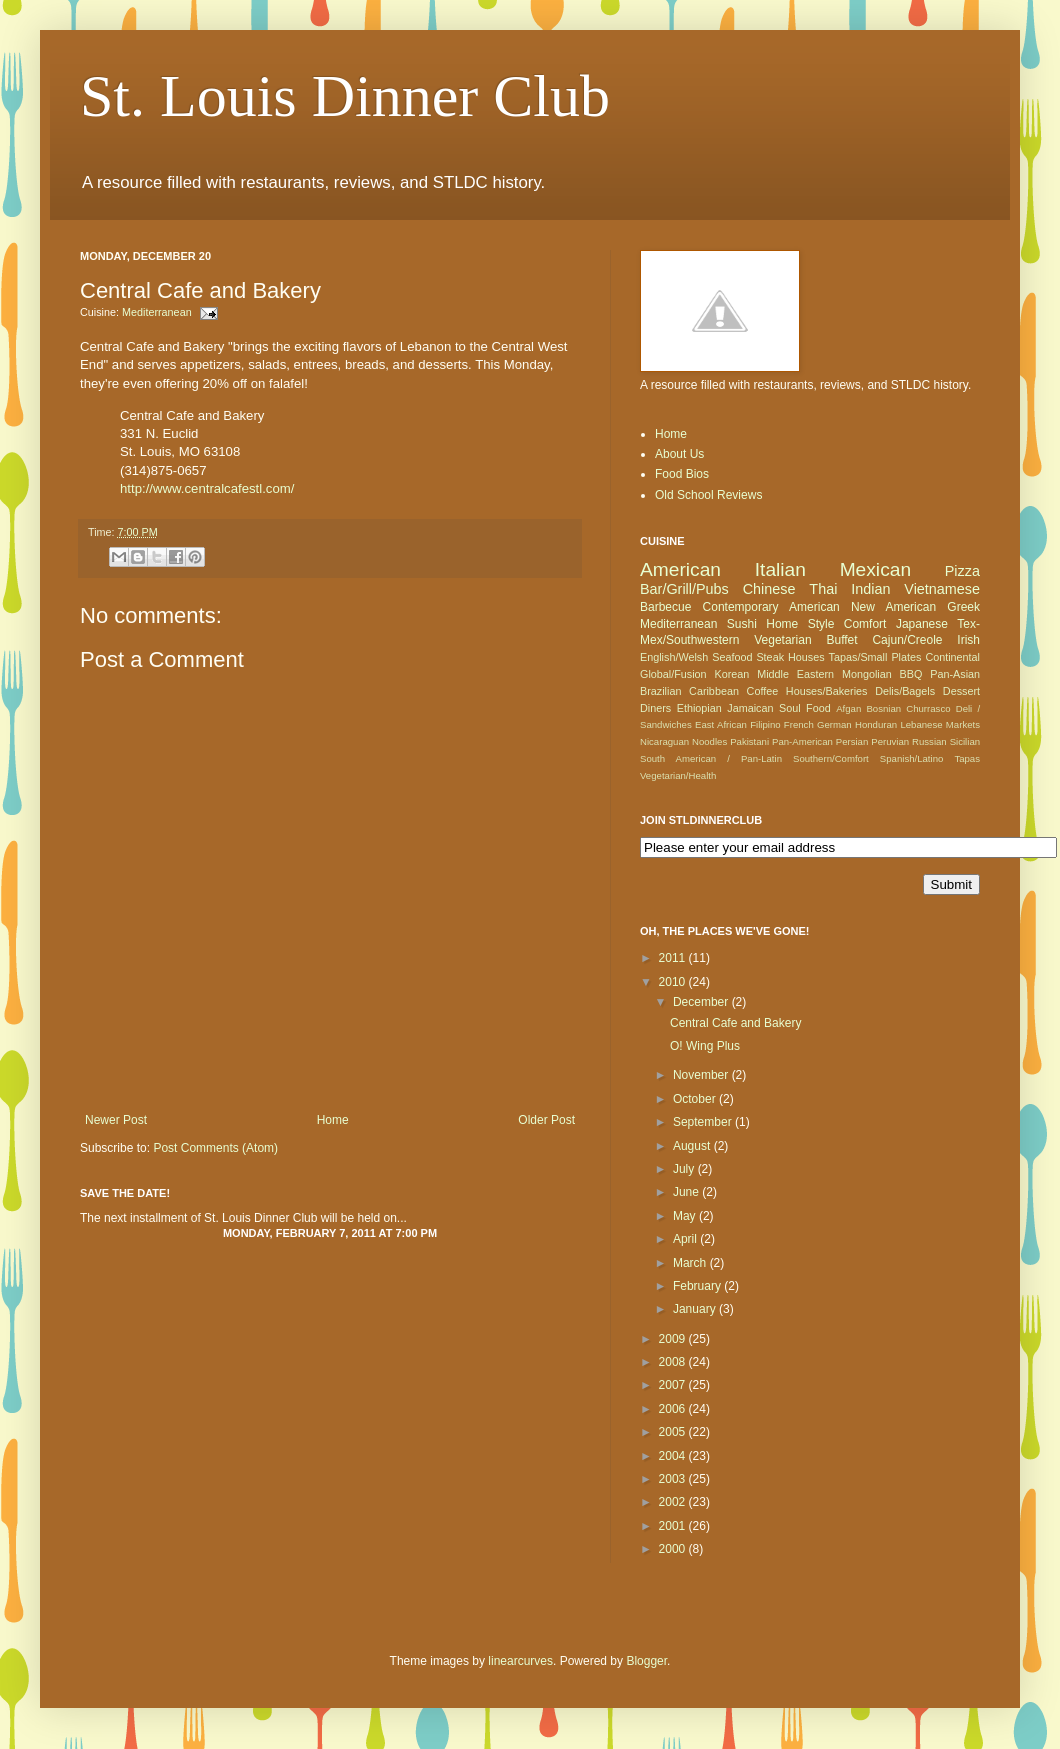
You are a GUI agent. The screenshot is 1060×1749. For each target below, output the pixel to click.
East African (721, 724)
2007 (674, 1385)
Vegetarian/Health (678, 775)
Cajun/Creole (907, 640)
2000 (674, 1549)
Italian (780, 569)
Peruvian (890, 741)
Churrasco (928, 708)
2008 (674, 1362)
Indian (870, 589)
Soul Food (805, 708)
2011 (674, 958)
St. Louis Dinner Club (345, 96)
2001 (674, 1526)
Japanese (922, 624)
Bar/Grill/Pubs (684, 589)
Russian (929, 741)
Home (333, 1120)
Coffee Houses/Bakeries (807, 691)
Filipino (765, 724)
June (687, 1192)
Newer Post (116, 1120)
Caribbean (714, 691)
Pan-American (802, 741)
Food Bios (682, 474)
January (696, 1309)
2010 (674, 982)
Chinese (769, 589)
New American (893, 607)
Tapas (967, 758)
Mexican (875, 569)
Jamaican (750, 708)
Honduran (876, 724)
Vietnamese (942, 589)
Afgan (848, 708)
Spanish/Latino (911, 758)
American (680, 569)
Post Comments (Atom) (215, 1148)
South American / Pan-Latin (711, 758)
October (696, 1099)
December (702, 1002)
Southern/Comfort (831, 758)
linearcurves (520, 1661)
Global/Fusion (673, 674)
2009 (674, 1339)
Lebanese (921, 724)
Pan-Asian (955, 674)
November (702, 1075)
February (698, 1286)
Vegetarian (782, 640)
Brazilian (660, 691)
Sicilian (965, 741)
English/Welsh (674, 657)
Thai (823, 589)
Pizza (962, 571)
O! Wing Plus (705, 1046)
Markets (963, 724)
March (691, 1263)
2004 (674, 1456)
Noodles (709, 741)
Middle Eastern (795, 674)
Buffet (841, 640)
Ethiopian (699, 708)
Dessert (961, 691)
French (799, 724)
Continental (952, 657)
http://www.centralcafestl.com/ (207, 488)
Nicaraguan (664, 741)
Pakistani (749, 741)
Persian (852, 741)
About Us (679, 454)
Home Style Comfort (826, 624)
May (686, 1216)
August (693, 1146)
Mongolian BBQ (882, 674)
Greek (963, 607)
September (704, 1122)
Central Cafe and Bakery (735, 1023)
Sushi (742, 624)
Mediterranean (157, 312)
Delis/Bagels (905, 691)
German (834, 724)
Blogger (646, 1661)
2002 (674, 1502)
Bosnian (883, 708)
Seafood (732, 657)
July (685, 1169)
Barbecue (665, 607)
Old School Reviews (708, 495)
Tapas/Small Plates (875, 657)
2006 (674, 1409)
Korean (731, 674)
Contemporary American (771, 607)
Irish (968, 640)
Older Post (546, 1120)
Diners (655, 708)
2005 (674, 1432)
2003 (674, 1479)
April (686, 1239)
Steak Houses (790, 657)
